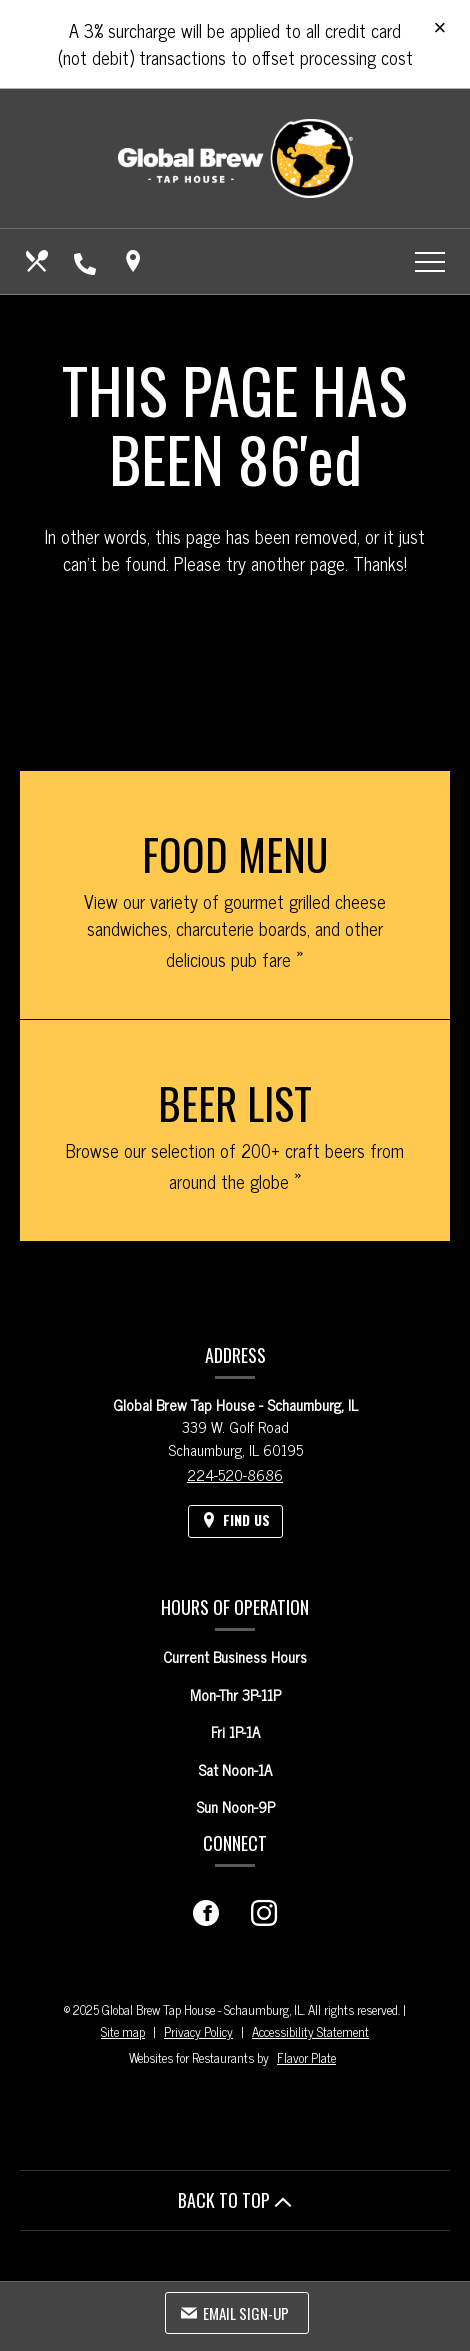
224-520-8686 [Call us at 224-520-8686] (235, 1474)
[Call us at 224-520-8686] (87, 261)
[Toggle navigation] (430, 261)
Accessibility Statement (310, 2031)
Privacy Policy (198, 2031)
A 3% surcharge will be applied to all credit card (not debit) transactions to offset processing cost (235, 43)
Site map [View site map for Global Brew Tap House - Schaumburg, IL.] (123, 2031)
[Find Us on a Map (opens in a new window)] (135, 261)
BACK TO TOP (235, 2200)
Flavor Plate (306, 2057)
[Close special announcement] (440, 29)
